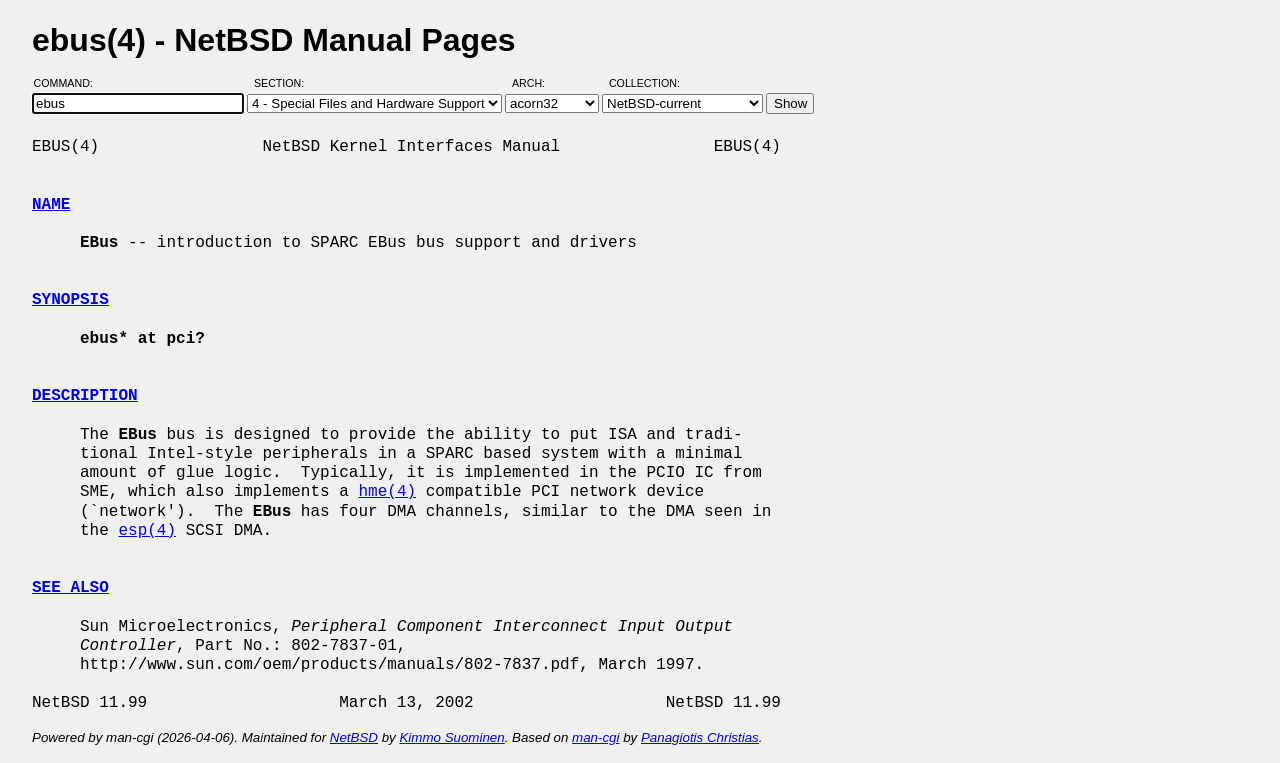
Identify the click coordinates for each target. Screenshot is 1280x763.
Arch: (537, 83)
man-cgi (595, 737)
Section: (283, 83)
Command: (69, 83)
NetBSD (354, 737)
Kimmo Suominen (451, 737)
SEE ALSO (70, 588)
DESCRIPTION (85, 396)
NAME (51, 205)
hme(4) (387, 492)
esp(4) (147, 531)
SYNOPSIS (70, 300)
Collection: (644, 83)
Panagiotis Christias (700, 737)
